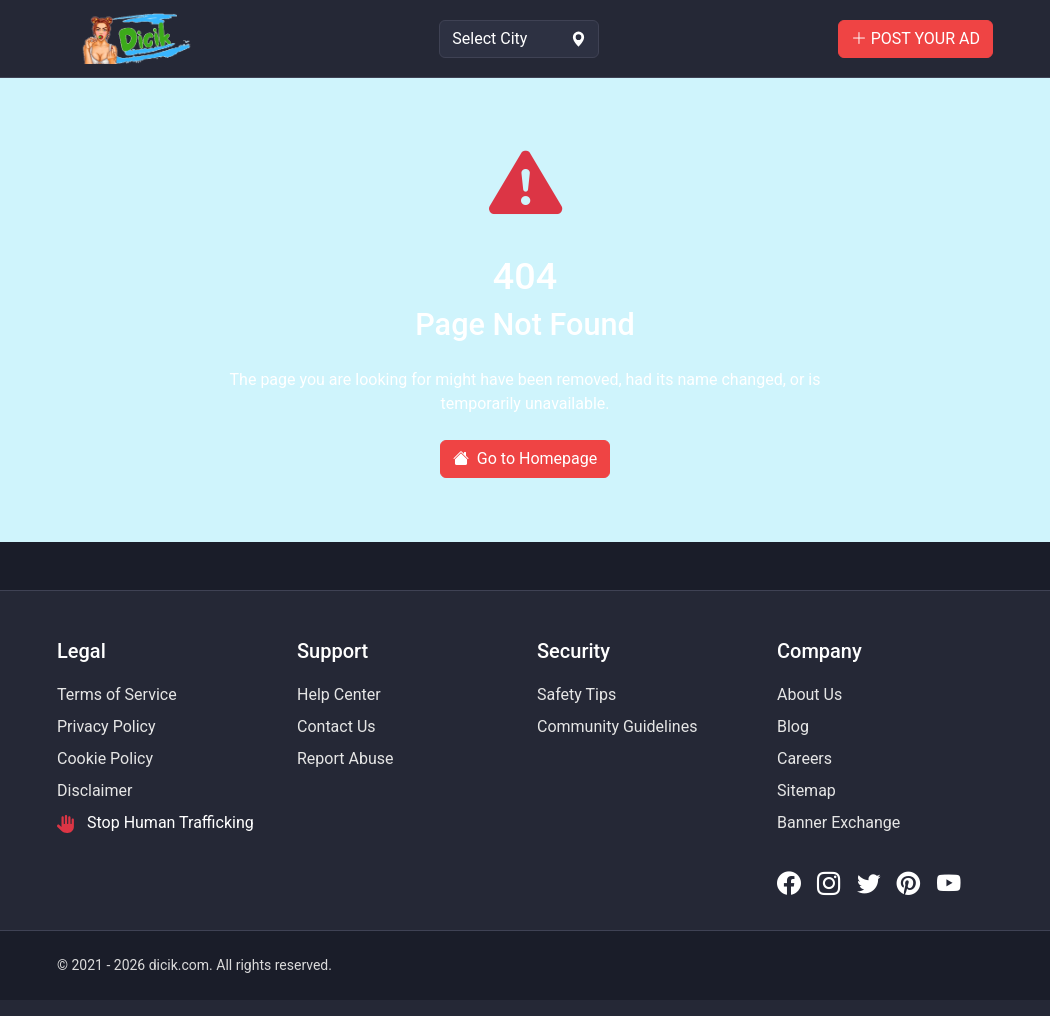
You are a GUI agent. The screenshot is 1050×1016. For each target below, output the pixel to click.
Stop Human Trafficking (155, 823)
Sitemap (806, 790)
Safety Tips (576, 694)
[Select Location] (519, 39)
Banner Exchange (838, 822)
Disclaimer (94, 790)
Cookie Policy (105, 758)
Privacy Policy (106, 726)
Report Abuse (345, 758)
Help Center (339, 694)
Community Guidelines (617, 726)
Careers (804, 758)
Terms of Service (117, 694)
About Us (809, 694)
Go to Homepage (525, 458)
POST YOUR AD (915, 38)
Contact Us (336, 726)
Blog (793, 726)
